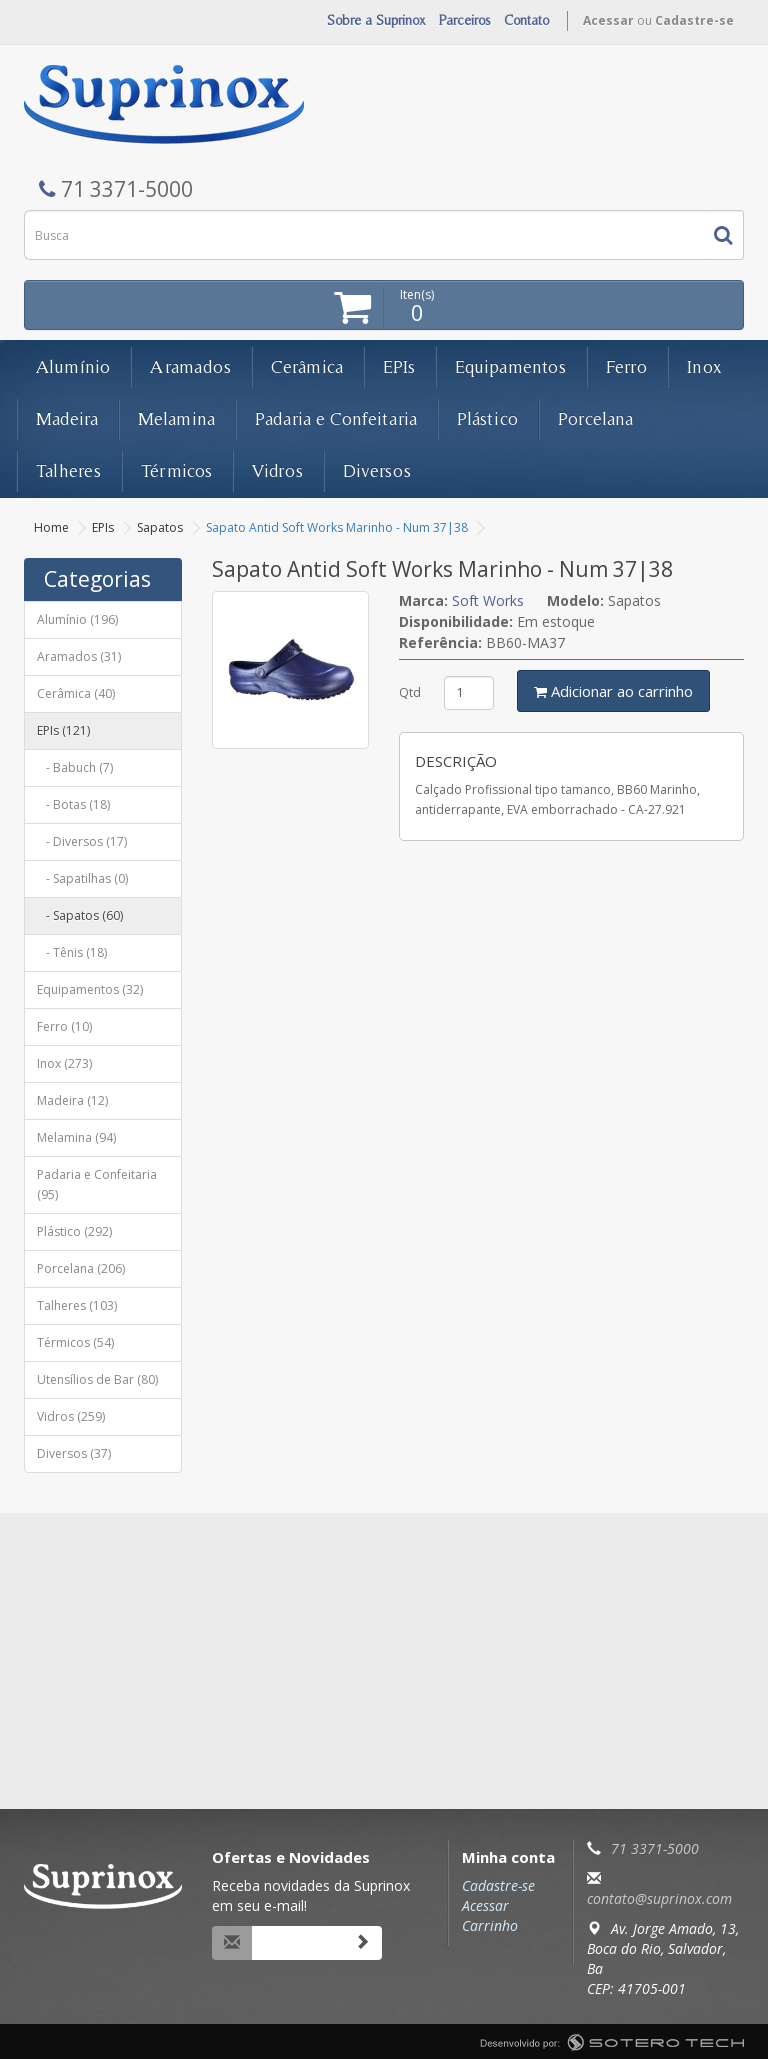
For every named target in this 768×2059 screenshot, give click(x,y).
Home (51, 527)
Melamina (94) (76, 1137)
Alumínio (73, 366)
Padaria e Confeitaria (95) (97, 1184)
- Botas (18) (73, 804)
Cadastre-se (694, 20)
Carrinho (490, 1925)
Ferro (626, 366)
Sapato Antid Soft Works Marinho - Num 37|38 (337, 527)
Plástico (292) (74, 1231)
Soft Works (488, 600)
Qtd (410, 692)
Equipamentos (510, 366)
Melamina (176, 418)
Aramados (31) (79, 656)
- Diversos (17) (82, 841)
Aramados (190, 366)
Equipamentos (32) (90, 989)
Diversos (377, 470)
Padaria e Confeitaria (336, 418)
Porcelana (595, 418)
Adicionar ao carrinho (613, 691)
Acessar (608, 20)
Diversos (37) (74, 1453)
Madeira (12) (72, 1100)
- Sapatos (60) (80, 915)
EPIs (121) (63, 730)
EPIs (399, 366)
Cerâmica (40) (76, 693)
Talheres (68, 470)
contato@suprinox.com (659, 1898)
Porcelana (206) (81, 1268)
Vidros (277, 470)
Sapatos (160, 527)
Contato (526, 20)
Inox (704, 366)
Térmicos (176, 470)
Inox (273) (64, 1063)
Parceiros (465, 20)
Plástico (487, 418)
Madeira (67, 418)
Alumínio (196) (77, 619)
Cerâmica (307, 366)
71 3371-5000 (655, 1848)
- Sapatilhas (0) (82, 878)
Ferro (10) (64, 1026)
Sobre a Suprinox (376, 20)
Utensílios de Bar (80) (97, 1379)
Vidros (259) (71, 1416)
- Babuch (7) (75, 767)
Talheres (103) (77, 1305)
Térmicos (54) (75, 1342)
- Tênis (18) (72, 952)
